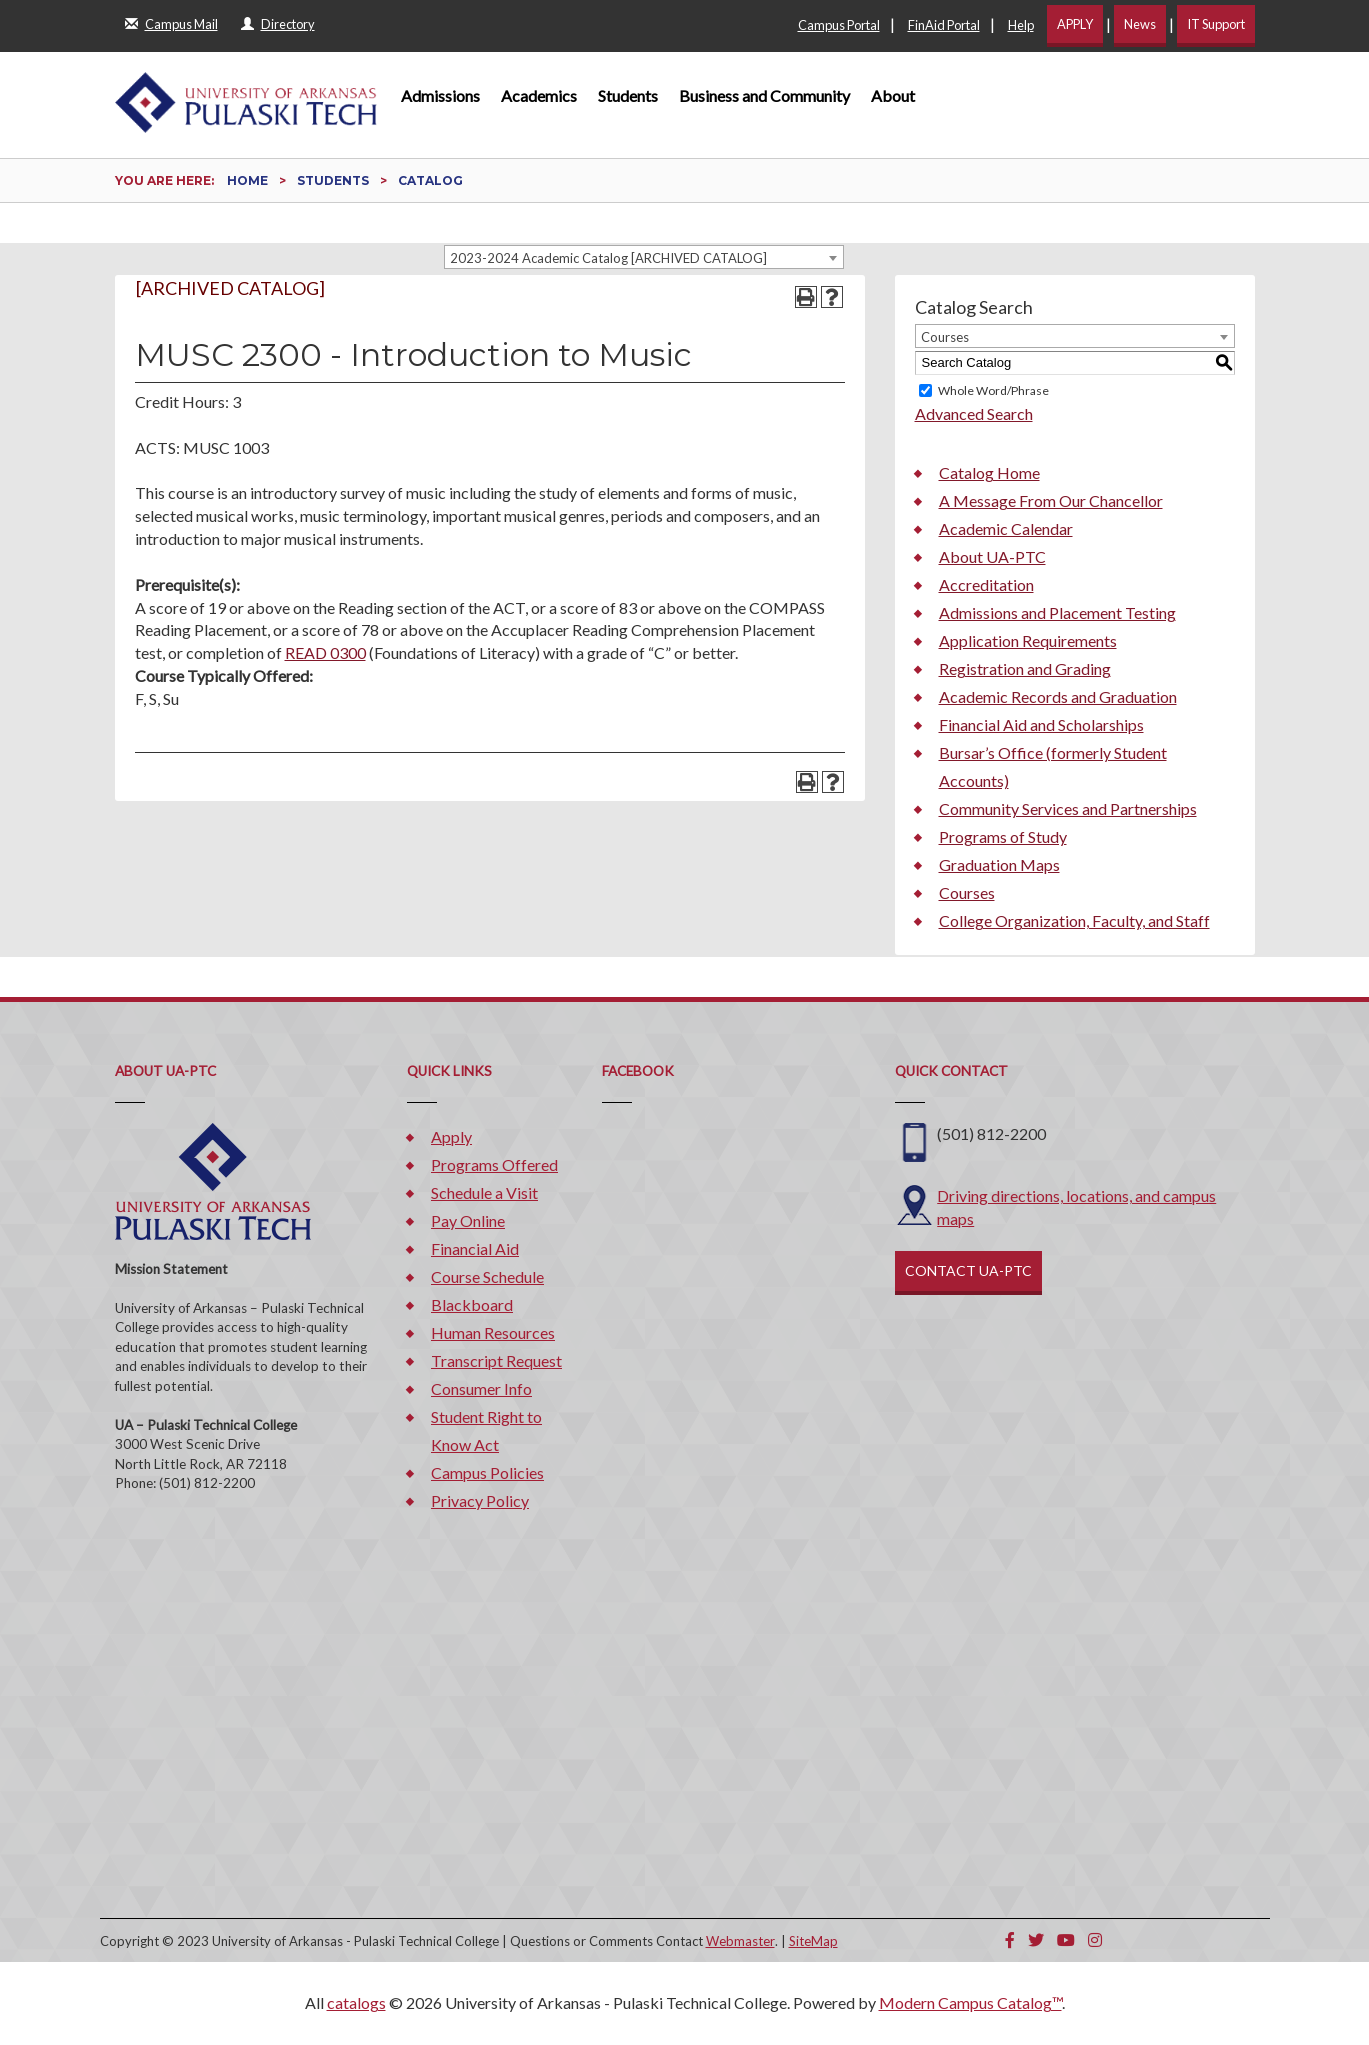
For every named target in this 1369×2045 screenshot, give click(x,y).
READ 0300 (325, 652)
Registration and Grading (1025, 668)
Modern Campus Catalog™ (970, 2002)
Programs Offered (494, 1164)
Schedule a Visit (484, 1192)
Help (1021, 25)
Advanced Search (974, 413)
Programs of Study (1003, 836)
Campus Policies (487, 1472)
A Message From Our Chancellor (1051, 500)
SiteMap (813, 1941)
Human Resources (493, 1332)
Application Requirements (1028, 640)
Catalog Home (989, 472)
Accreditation (986, 584)
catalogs (356, 2002)
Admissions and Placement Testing (1057, 612)
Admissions (440, 95)
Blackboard (472, 1304)
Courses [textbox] (945, 337)
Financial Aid (475, 1248)
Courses (967, 892)
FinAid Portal (944, 25)
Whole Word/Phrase (993, 390)
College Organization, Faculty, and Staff (1074, 920)
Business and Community (764, 95)
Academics (539, 95)
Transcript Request (496, 1360)
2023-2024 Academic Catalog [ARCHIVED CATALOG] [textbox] (608, 258)
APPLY (1075, 24)
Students (628, 95)
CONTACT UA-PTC (968, 1270)
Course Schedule (487, 1276)
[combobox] (644, 257)
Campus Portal (839, 25)
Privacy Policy (480, 1500)
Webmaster (740, 1941)
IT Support (1216, 24)
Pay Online (468, 1220)
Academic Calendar (1006, 528)
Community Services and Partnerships (1068, 808)
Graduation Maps (999, 864)
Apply (451, 1136)
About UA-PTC (992, 556)
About (893, 95)
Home (247, 180)
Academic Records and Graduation (1058, 696)
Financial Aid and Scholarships (1041, 724)
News (1140, 24)
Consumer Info (481, 1388)
